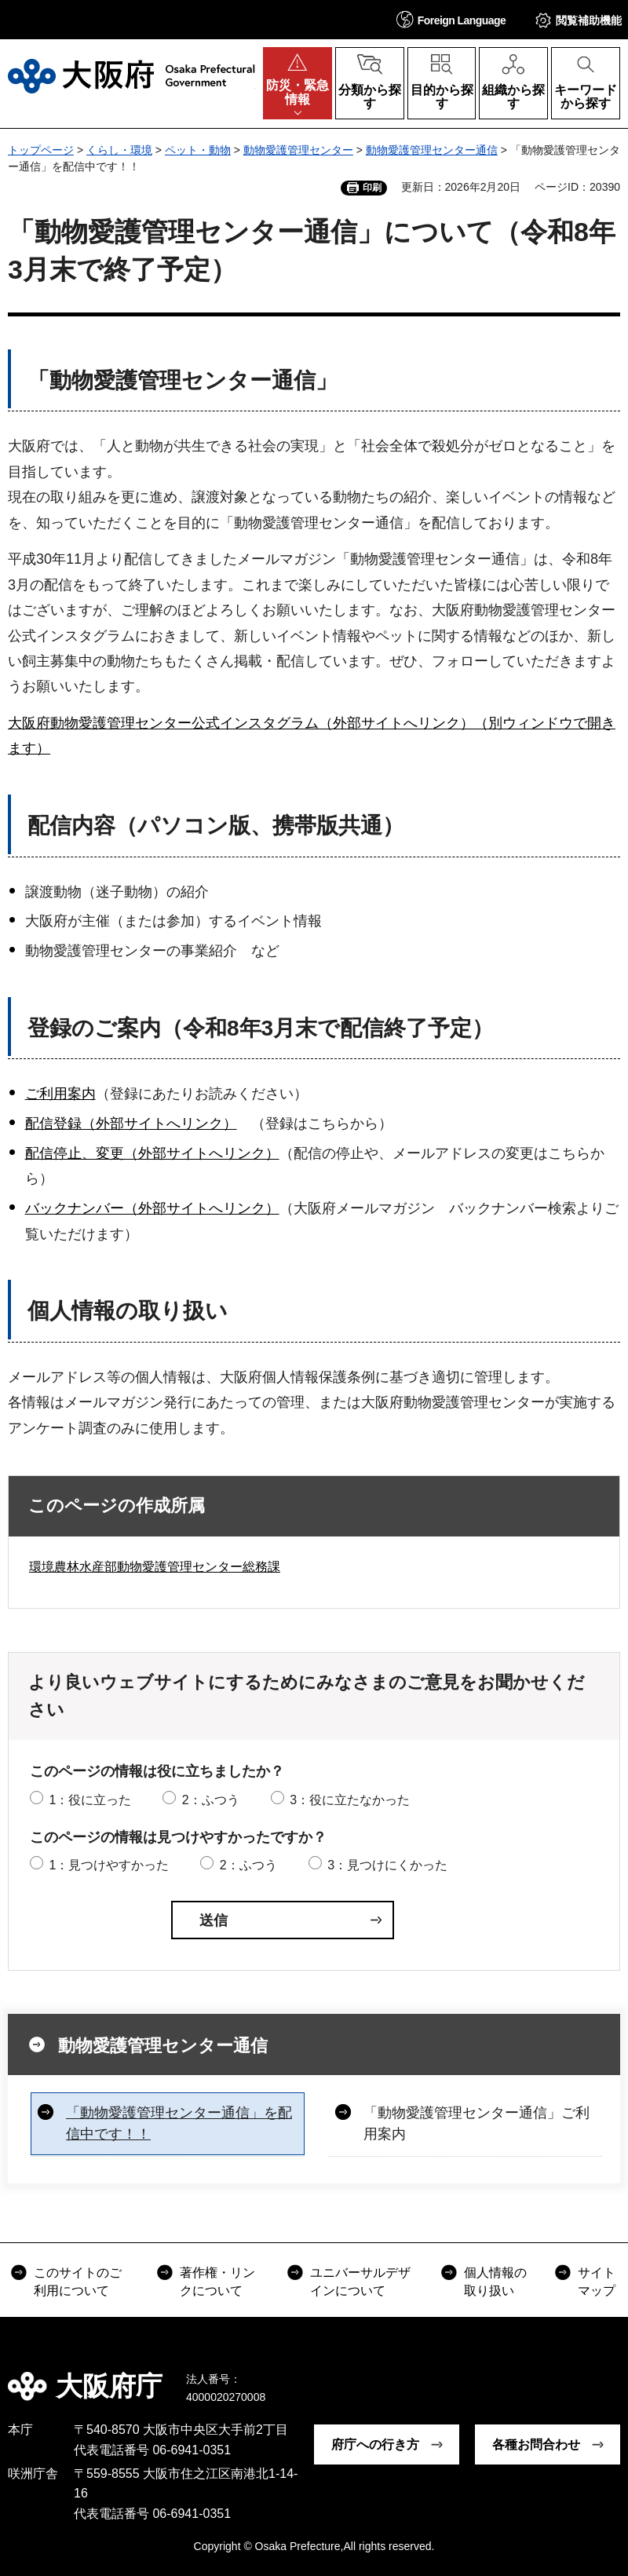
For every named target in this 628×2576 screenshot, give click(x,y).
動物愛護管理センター (298, 150)
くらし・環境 (119, 150)
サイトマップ (596, 2281)
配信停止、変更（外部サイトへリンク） (152, 1153)
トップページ (41, 150)
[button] (451, 19)
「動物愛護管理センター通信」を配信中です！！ (179, 2123)
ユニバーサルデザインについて (360, 2281)
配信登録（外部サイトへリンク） (131, 1123)
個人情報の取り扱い (495, 2281)
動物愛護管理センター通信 (432, 150)
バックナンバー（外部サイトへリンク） (152, 1208)
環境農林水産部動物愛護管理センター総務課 (154, 1566)
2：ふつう (210, 1800)
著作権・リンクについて (217, 2281)
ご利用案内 (60, 1094)
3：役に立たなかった (350, 1800)
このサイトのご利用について (78, 2281)
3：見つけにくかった (387, 1865)
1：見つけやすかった (109, 1865)
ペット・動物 (198, 150)
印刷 (372, 187)
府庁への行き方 (375, 2444)
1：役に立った (90, 1800)
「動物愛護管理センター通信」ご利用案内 (476, 2123)
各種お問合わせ (536, 2444)
